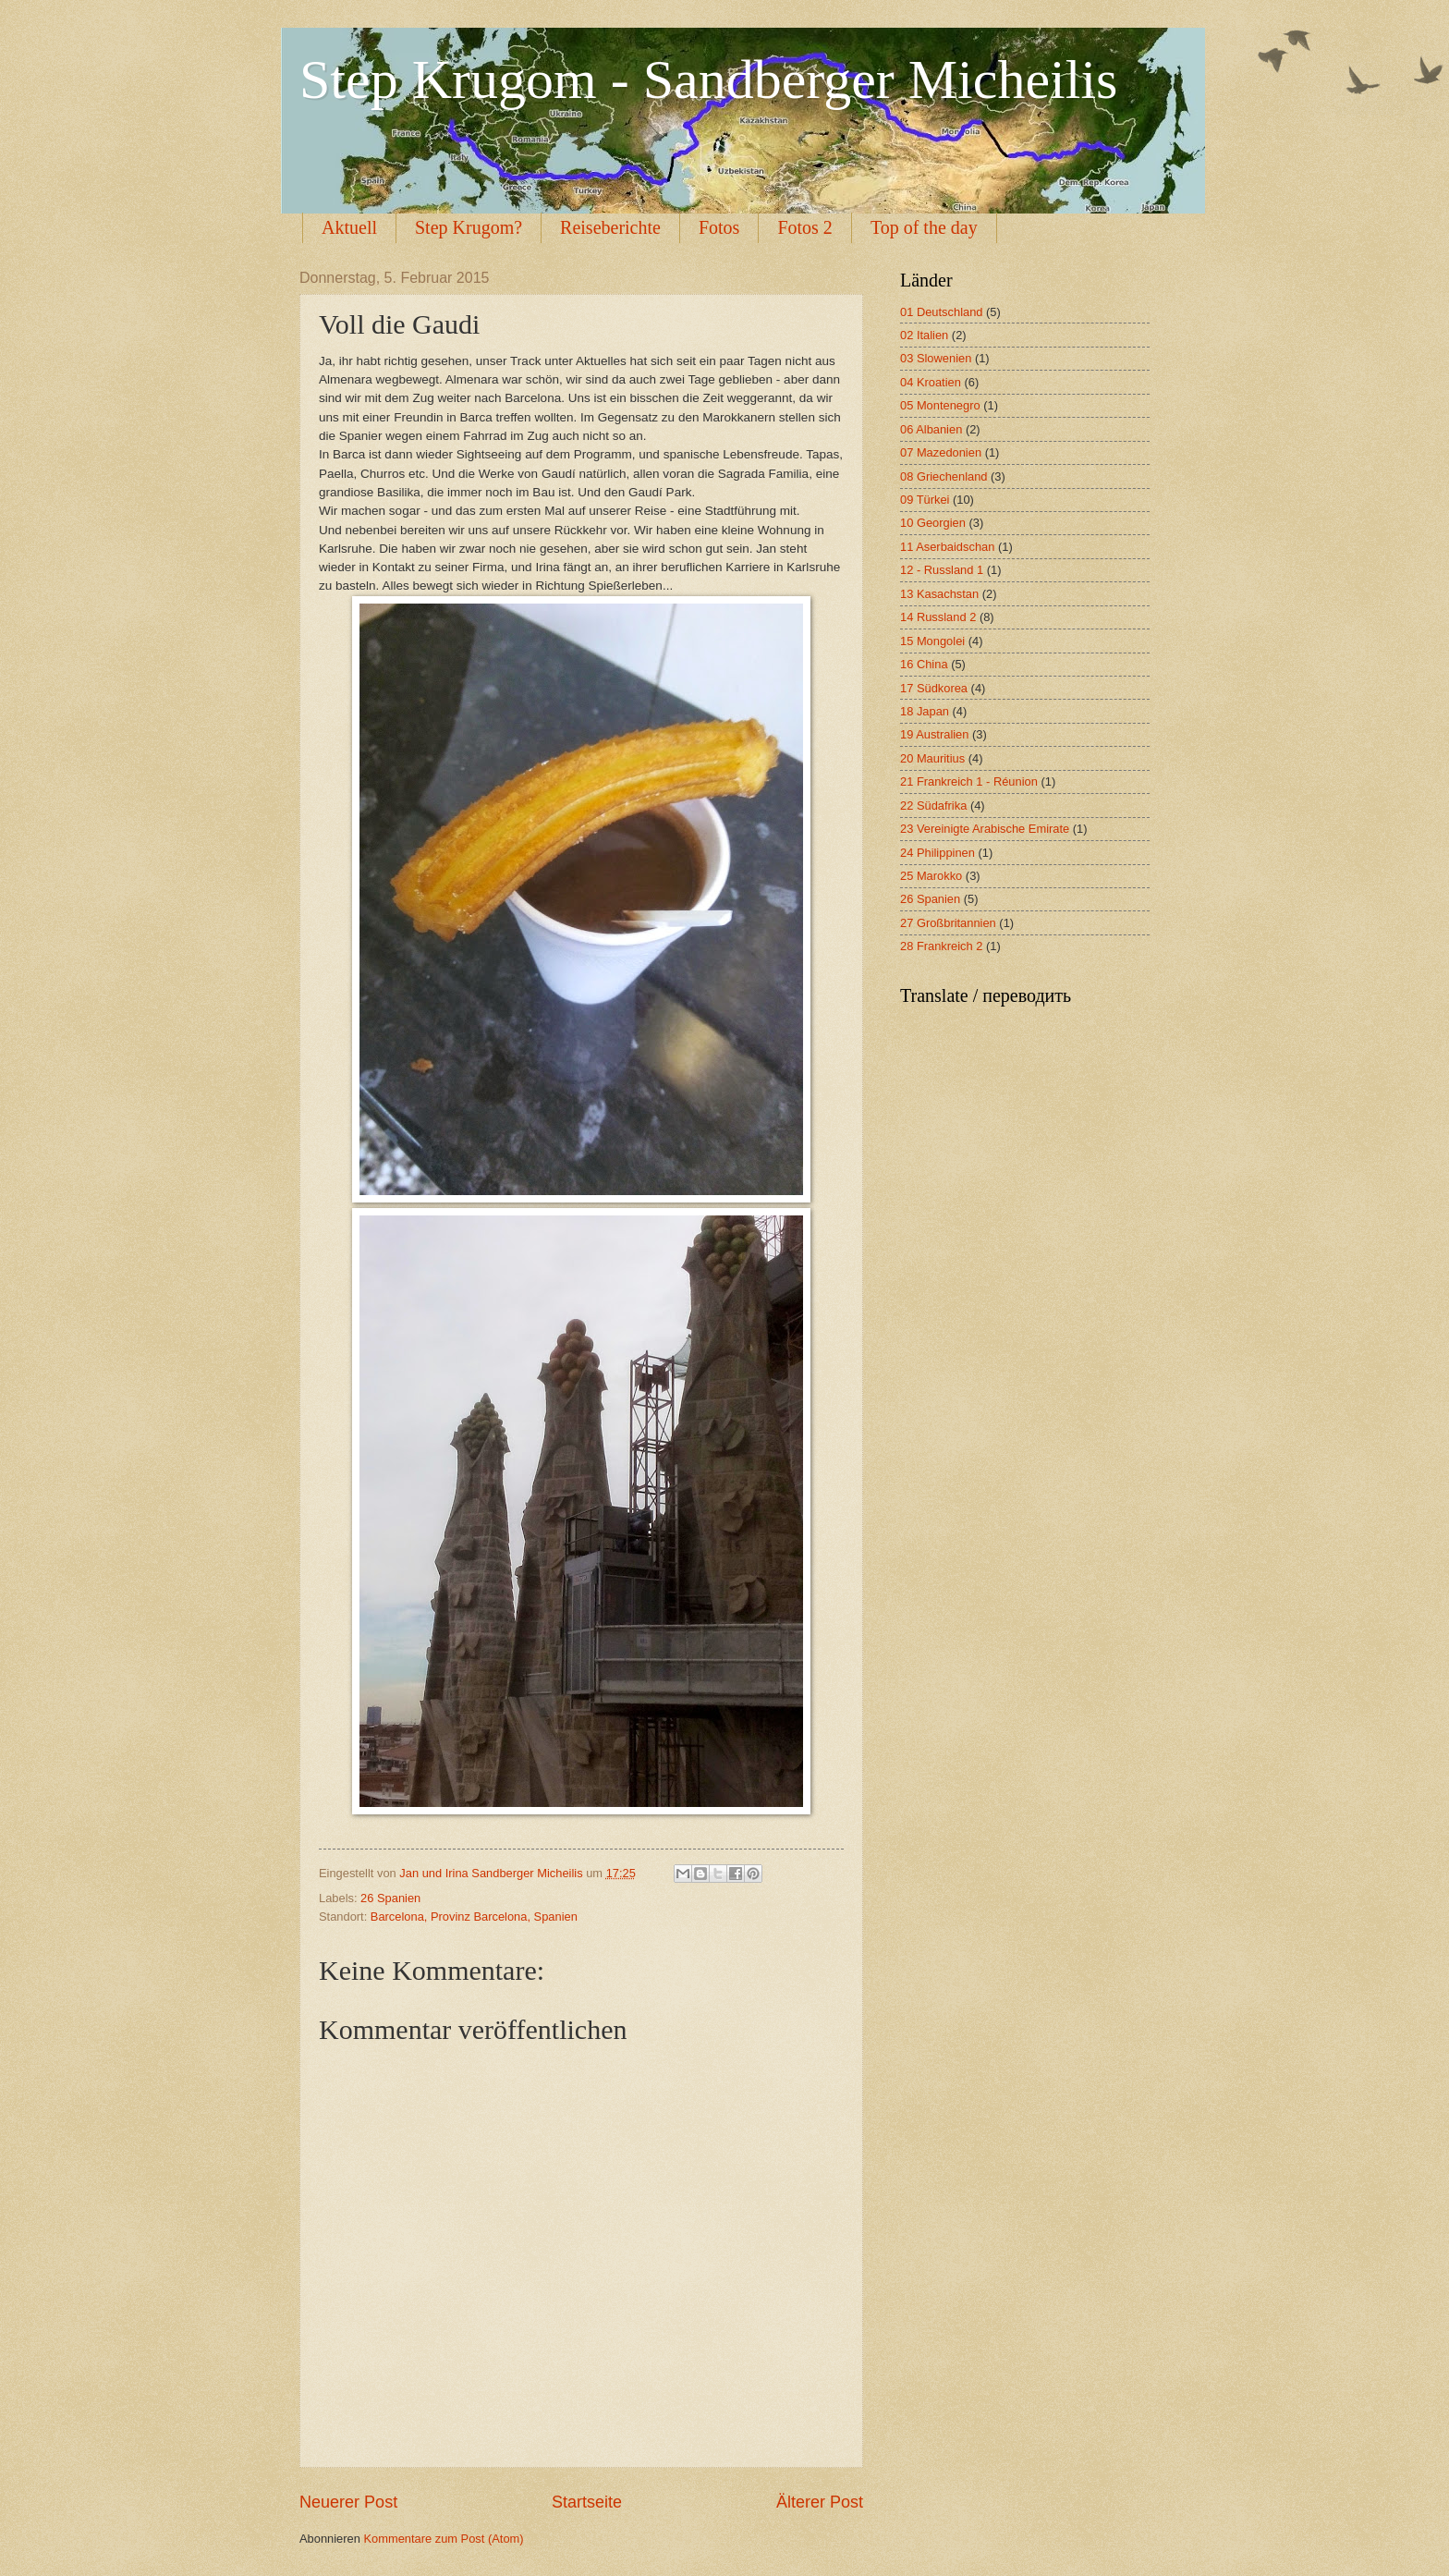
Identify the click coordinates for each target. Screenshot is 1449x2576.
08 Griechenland (943, 476)
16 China (924, 664)
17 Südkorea (934, 688)
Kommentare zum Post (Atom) (443, 2538)
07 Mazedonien (940, 452)
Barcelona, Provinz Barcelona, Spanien (474, 1916)
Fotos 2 (804, 227)
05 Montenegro (940, 405)
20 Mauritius (932, 758)
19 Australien (934, 734)
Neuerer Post (348, 2502)
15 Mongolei (932, 641)
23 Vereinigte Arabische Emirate (984, 829)
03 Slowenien (935, 358)
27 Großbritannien (948, 923)
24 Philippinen (937, 853)
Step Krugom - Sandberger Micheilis (708, 79)
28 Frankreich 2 (941, 946)
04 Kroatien (930, 382)
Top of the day (924, 227)
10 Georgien (933, 523)
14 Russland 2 (938, 617)
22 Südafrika (933, 805)
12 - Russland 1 (941, 570)
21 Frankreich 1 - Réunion (969, 781)
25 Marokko (931, 876)
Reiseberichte (610, 227)
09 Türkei (924, 500)
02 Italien (924, 335)
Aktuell (349, 227)
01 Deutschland (941, 312)
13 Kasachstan (939, 594)
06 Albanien (931, 429)
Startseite (587, 2502)
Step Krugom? (468, 227)
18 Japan (924, 711)
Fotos (719, 227)
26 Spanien (390, 1898)
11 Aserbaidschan (947, 547)
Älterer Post (819, 2502)
